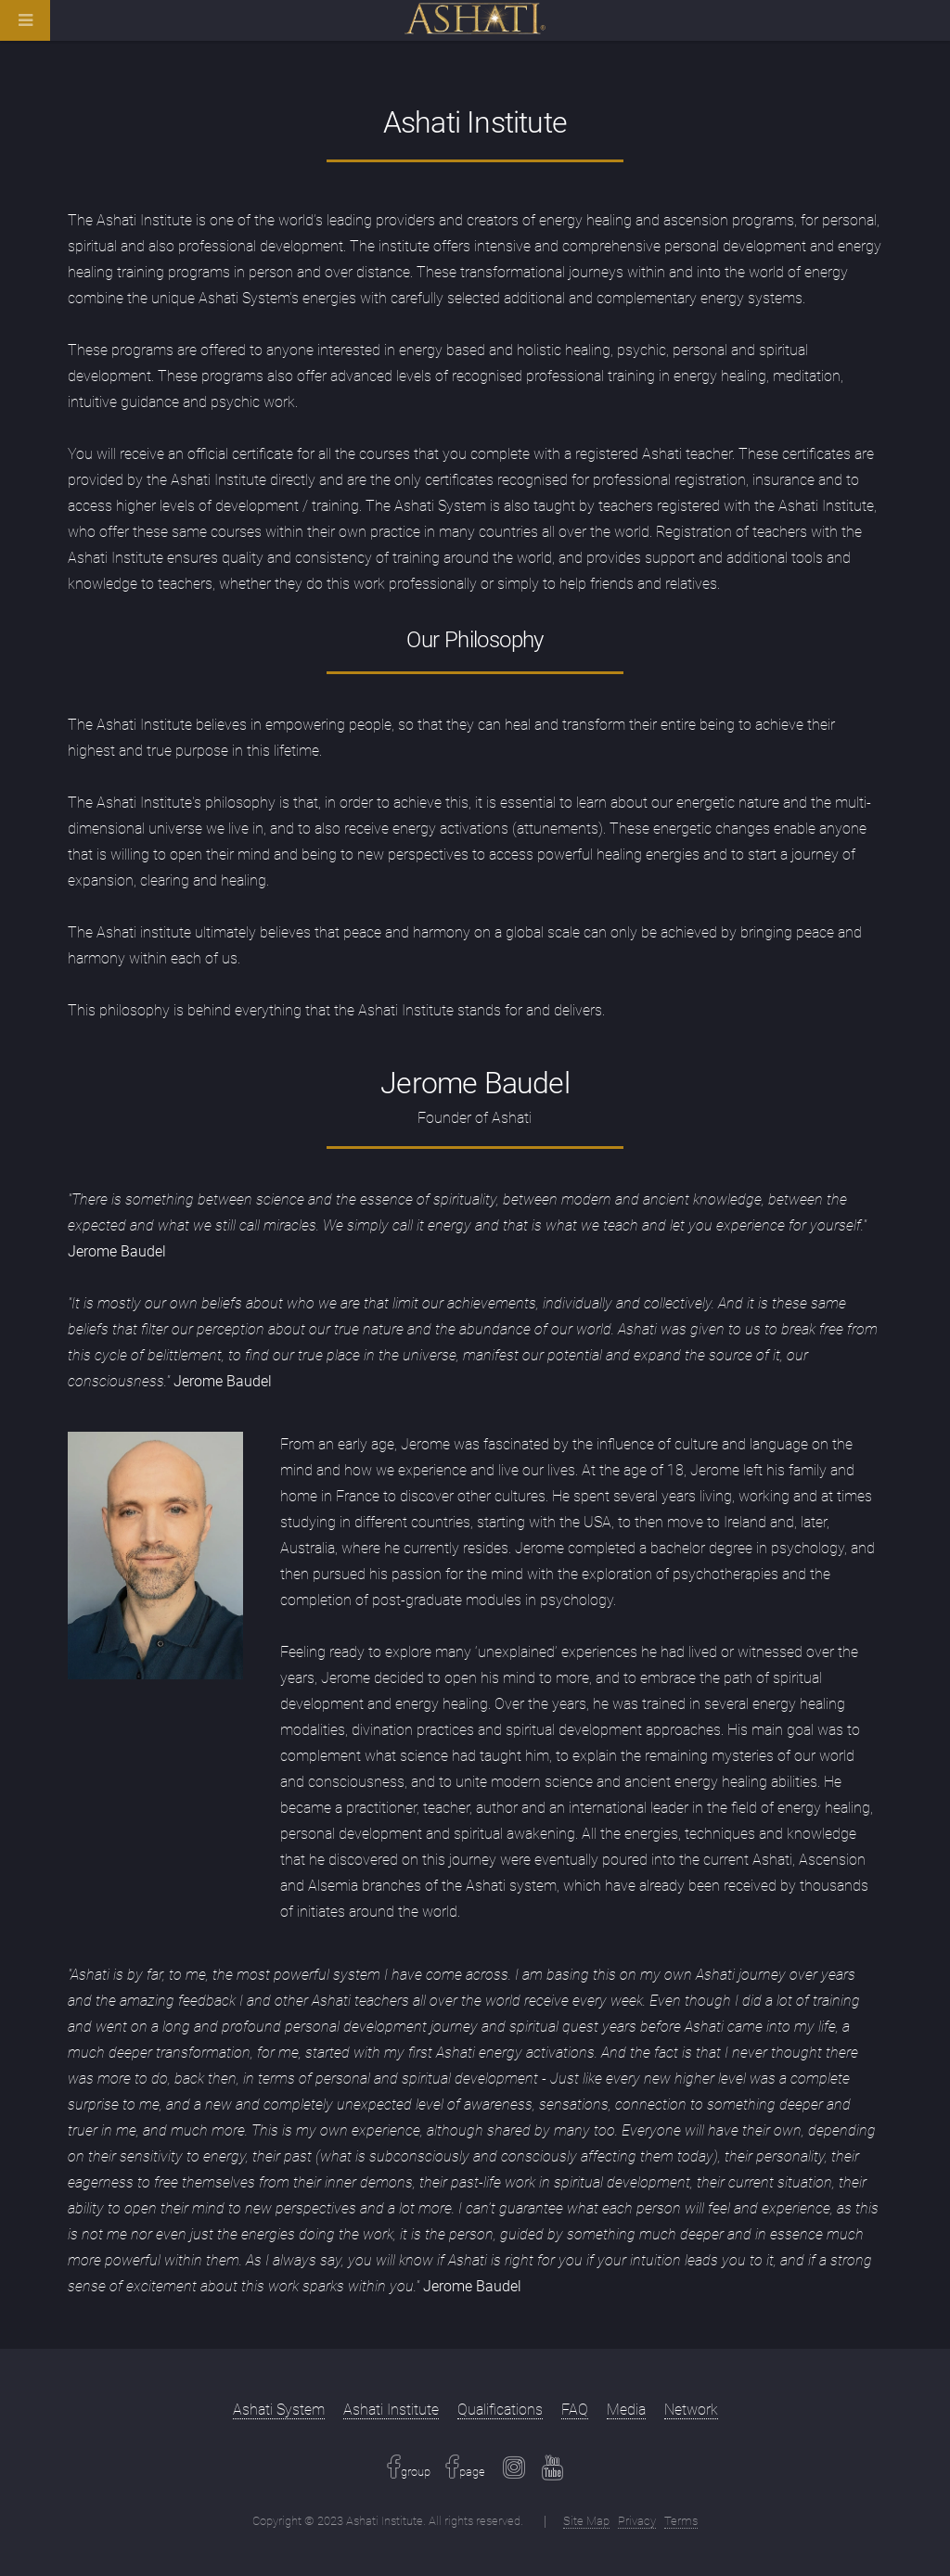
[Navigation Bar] (41, 28)
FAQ (574, 2409)
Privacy (637, 2521)
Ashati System (279, 2409)
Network (691, 2409)
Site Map (586, 2521)
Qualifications (500, 2409)
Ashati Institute (391, 2409)
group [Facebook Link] (415, 2472)
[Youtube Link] (553, 2472)
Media (626, 2409)
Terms (681, 2521)
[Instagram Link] (514, 2472)
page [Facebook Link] (472, 2472)
